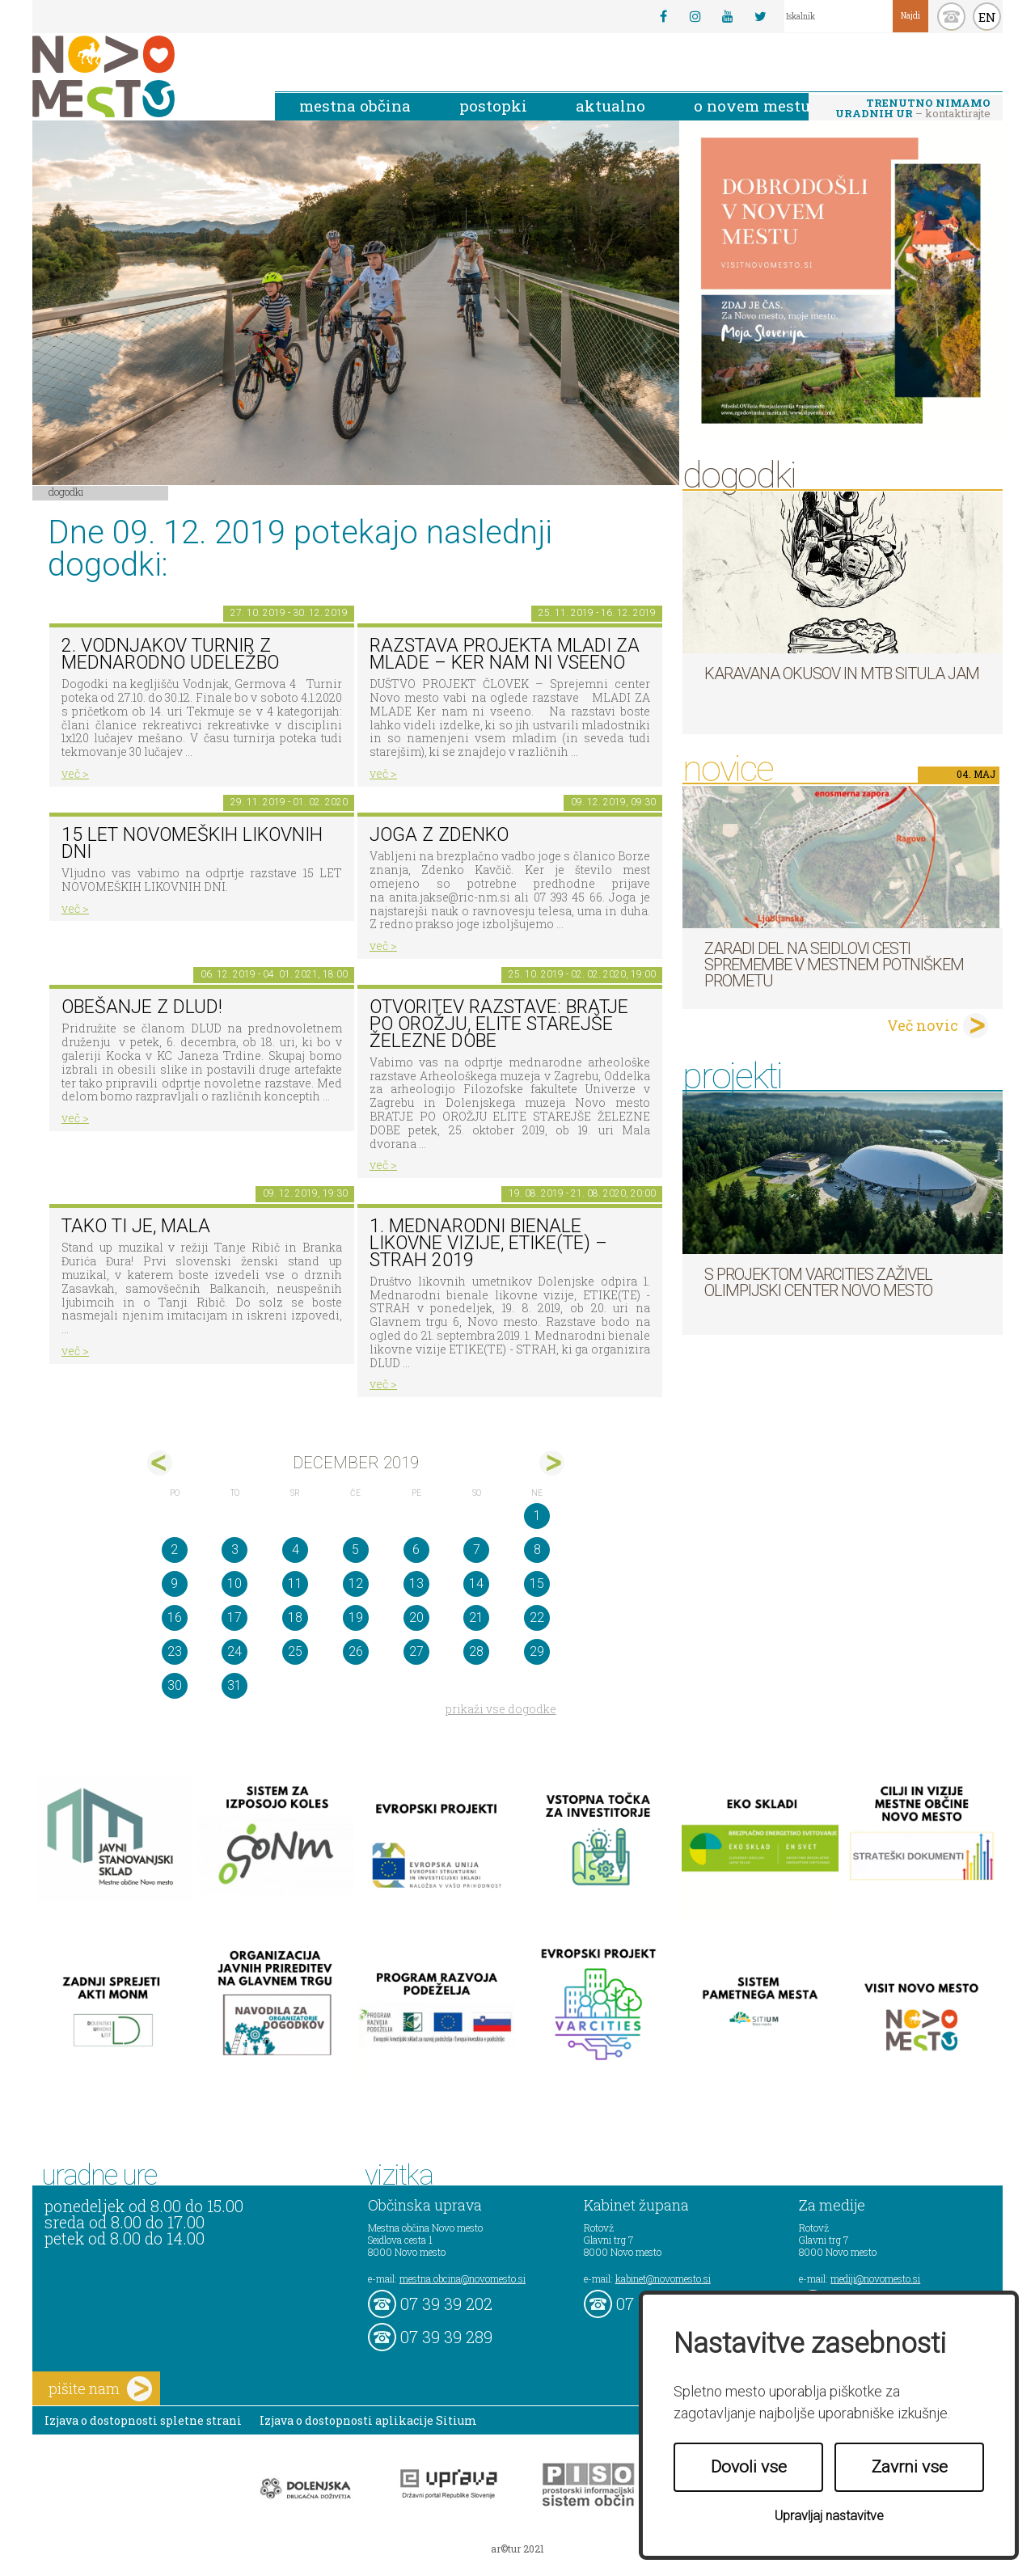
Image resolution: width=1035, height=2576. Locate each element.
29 (537, 1651)
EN (987, 17)
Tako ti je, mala (135, 1226)
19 (356, 1617)
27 (416, 1651)
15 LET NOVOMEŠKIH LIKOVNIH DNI (192, 843)
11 (295, 1583)
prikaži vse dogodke (501, 1709)
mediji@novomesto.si (875, 2278)
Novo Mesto (141, 76)
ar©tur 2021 (517, 2548)
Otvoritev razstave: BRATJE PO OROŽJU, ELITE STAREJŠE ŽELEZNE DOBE (499, 1023)
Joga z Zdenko (439, 835)
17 (234, 1617)
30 (174, 1685)
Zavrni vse (910, 2467)
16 (174, 1617)
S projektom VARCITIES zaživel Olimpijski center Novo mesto (818, 1282)
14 (476, 1583)
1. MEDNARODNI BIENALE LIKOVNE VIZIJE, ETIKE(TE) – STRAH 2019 (488, 1242)
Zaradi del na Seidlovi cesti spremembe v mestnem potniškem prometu (834, 964)
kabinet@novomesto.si (663, 2278)
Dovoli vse (749, 2467)
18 (295, 1617)
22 (537, 1617)
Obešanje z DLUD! (141, 1007)
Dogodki (66, 491)
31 (234, 1685)
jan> (551, 1463)
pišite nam (100, 2388)
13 (416, 1583)
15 (537, 1583)
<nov (159, 1463)
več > (75, 773)
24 (234, 1651)
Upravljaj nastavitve (829, 2515)
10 (234, 1583)
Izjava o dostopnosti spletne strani (143, 2420)
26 (356, 1651)
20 (416, 1617)
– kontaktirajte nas (913, 109)
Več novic (922, 1025)
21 (476, 1617)
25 (295, 1651)
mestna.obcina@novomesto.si (462, 2278)
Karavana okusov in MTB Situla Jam (841, 673)
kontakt (951, 16)
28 (476, 1651)
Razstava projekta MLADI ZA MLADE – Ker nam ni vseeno (505, 654)
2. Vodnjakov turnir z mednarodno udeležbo (170, 654)
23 (174, 1651)
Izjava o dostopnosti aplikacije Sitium (368, 2420)
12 (356, 1583)
